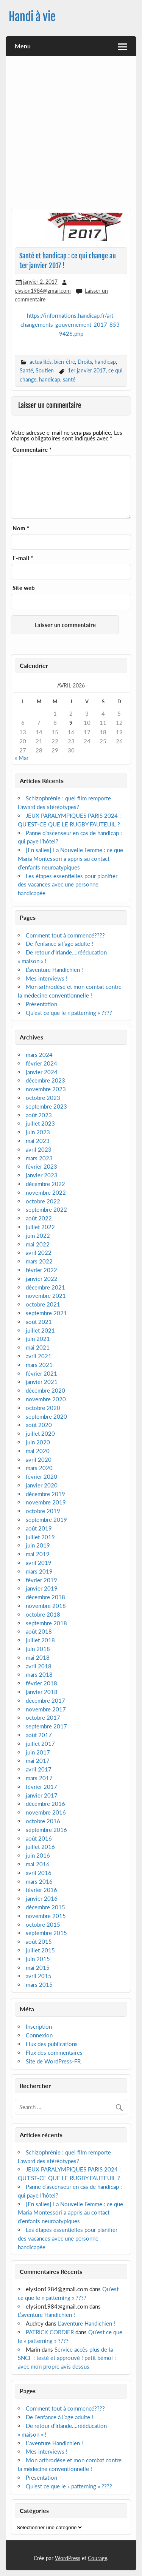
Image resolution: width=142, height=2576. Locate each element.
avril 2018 (38, 1666)
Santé (26, 370)
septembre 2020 (46, 1416)
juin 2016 (38, 1855)
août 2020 (39, 1424)
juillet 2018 (40, 1640)
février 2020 (41, 1476)
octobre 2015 (43, 1924)
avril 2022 (38, 1252)
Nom (20, 528)
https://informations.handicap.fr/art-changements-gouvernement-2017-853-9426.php (71, 324)
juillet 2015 (40, 1950)
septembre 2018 (46, 1623)
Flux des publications (52, 2043)
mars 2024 (39, 1054)
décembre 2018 (45, 1597)
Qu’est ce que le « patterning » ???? (69, 1012)
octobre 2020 (43, 1407)
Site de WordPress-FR (53, 2061)
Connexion (39, 2035)
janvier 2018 (42, 1691)
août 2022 (39, 1218)
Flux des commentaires (54, 2052)
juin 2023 (38, 1132)
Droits (85, 361)
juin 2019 (38, 1545)
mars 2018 (39, 1674)
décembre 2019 (45, 1493)
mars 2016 (39, 1881)
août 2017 (39, 1734)
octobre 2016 (43, 1821)
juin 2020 (38, 1442)
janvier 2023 (42, 1175)
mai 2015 (38, 1967)
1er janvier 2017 (87, 370)
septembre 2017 (46, 1726)
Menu (23, 45)
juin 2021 (38, 1338)
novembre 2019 (46, 1502)
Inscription (39, 2026)
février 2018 (41, 1683)
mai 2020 (38, 1450)
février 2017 (41, 1786)
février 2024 (41, 1063)
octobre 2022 (43, 1201)
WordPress (67, 2558)
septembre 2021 (46, 1313)
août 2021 (39, 1321)
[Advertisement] (71, 135)
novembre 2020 (46, 1399)
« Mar (21, 757)
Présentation (41, 1004)
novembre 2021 (46, 1295)
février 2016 (41, 1889)
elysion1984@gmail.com (43, 290)
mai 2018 (38, 1657)
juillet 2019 (40, 1537)
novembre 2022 (46, 1192)
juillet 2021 (40, 1330)
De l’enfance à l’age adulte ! (59, 943)
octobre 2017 (43, 1717)
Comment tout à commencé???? (65, 935)
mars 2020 (39, 1467)
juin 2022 (38, 1235)
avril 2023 (38, 1149)
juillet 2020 (40, 1433)
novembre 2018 (46, 1605)
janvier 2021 (42, 1381)
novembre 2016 (46, 1812)
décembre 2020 (45, 1390)
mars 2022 (39, 1261)
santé (69, 379)
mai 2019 (38, 1554)
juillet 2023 (40, 1123)
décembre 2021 (45, 1287)
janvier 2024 (42, 1072)
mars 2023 (39, 1158)
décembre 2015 (45, 1907)
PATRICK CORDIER (50, 2332)
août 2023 (39, 1115)
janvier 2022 (42, 1278)
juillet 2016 (40, 1846)
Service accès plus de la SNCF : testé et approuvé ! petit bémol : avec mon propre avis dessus (67, 2358)
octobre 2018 (43, 1614)
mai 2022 (38, 1244)
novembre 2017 (46, 1709)
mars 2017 (39, 1777)
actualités (40, 361)
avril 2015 (38, 1975)
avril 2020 (38, 1459)
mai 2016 (38, 1864)
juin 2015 (38, 1958)
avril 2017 (38, 1769)
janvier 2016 (42, 1898)
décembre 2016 (45, 1803)
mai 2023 (38, 1140)
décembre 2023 (45, 1080)
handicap (105, 361)
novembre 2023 (46, 1089)
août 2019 (39, 1528)
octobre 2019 (43, 1510)
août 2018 (39, 1631)
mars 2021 (39, 1364)
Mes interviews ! (46, 978)
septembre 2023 (46, 1106)
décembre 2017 (45, 1700)
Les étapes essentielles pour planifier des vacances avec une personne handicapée (67, 885)
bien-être (64, 361)
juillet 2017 (40, 1743)
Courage (97, 2558)
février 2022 (41, 1269)
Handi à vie (32, 16)
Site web (23, 588)
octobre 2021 (43, 1304)
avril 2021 (38, 1356)
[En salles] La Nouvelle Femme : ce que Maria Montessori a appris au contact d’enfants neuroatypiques (70, 858)
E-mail (22, 558)
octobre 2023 (43, 1097)
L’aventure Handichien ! (54, 969)
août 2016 (39, 1838)
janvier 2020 (42, 1485)
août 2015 (39, 1941)
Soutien (45, 370)
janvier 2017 (42, 1795)
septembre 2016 (46, 1829)
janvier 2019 (42, 1588)
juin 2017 (38, 1752)
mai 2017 (38, 1760)
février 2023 (41, 1166)
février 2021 (41, 1373)
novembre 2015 (46, 1915)
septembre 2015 (46, 1932)
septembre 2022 (46, 1209)
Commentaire (31, 449)
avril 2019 (38, 1562)
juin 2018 (38, 1648)
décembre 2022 (45, 1183)
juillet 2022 (40, 1226)
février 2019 (41, 1580)
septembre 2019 (46, 1519)
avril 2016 (38, 1872)
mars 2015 (39, 1984)
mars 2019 (39, 1571)
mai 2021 (38, 1347)
